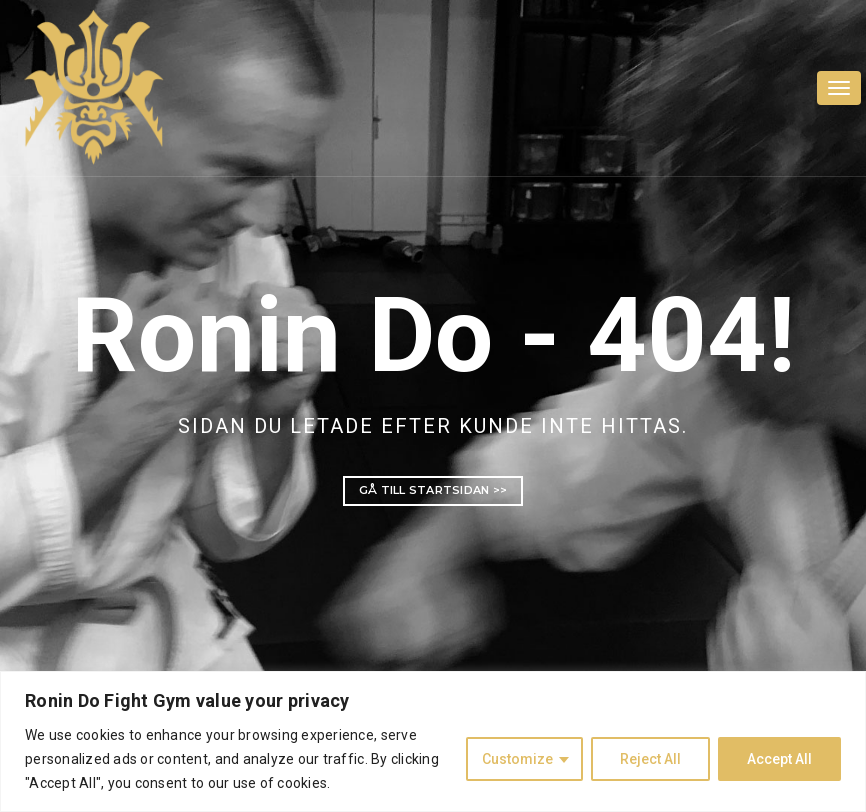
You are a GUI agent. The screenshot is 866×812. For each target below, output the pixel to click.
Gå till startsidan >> (433, 490)
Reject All (650, 759)
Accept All (779, 759)
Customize (517, 759)
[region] (433, 741)
